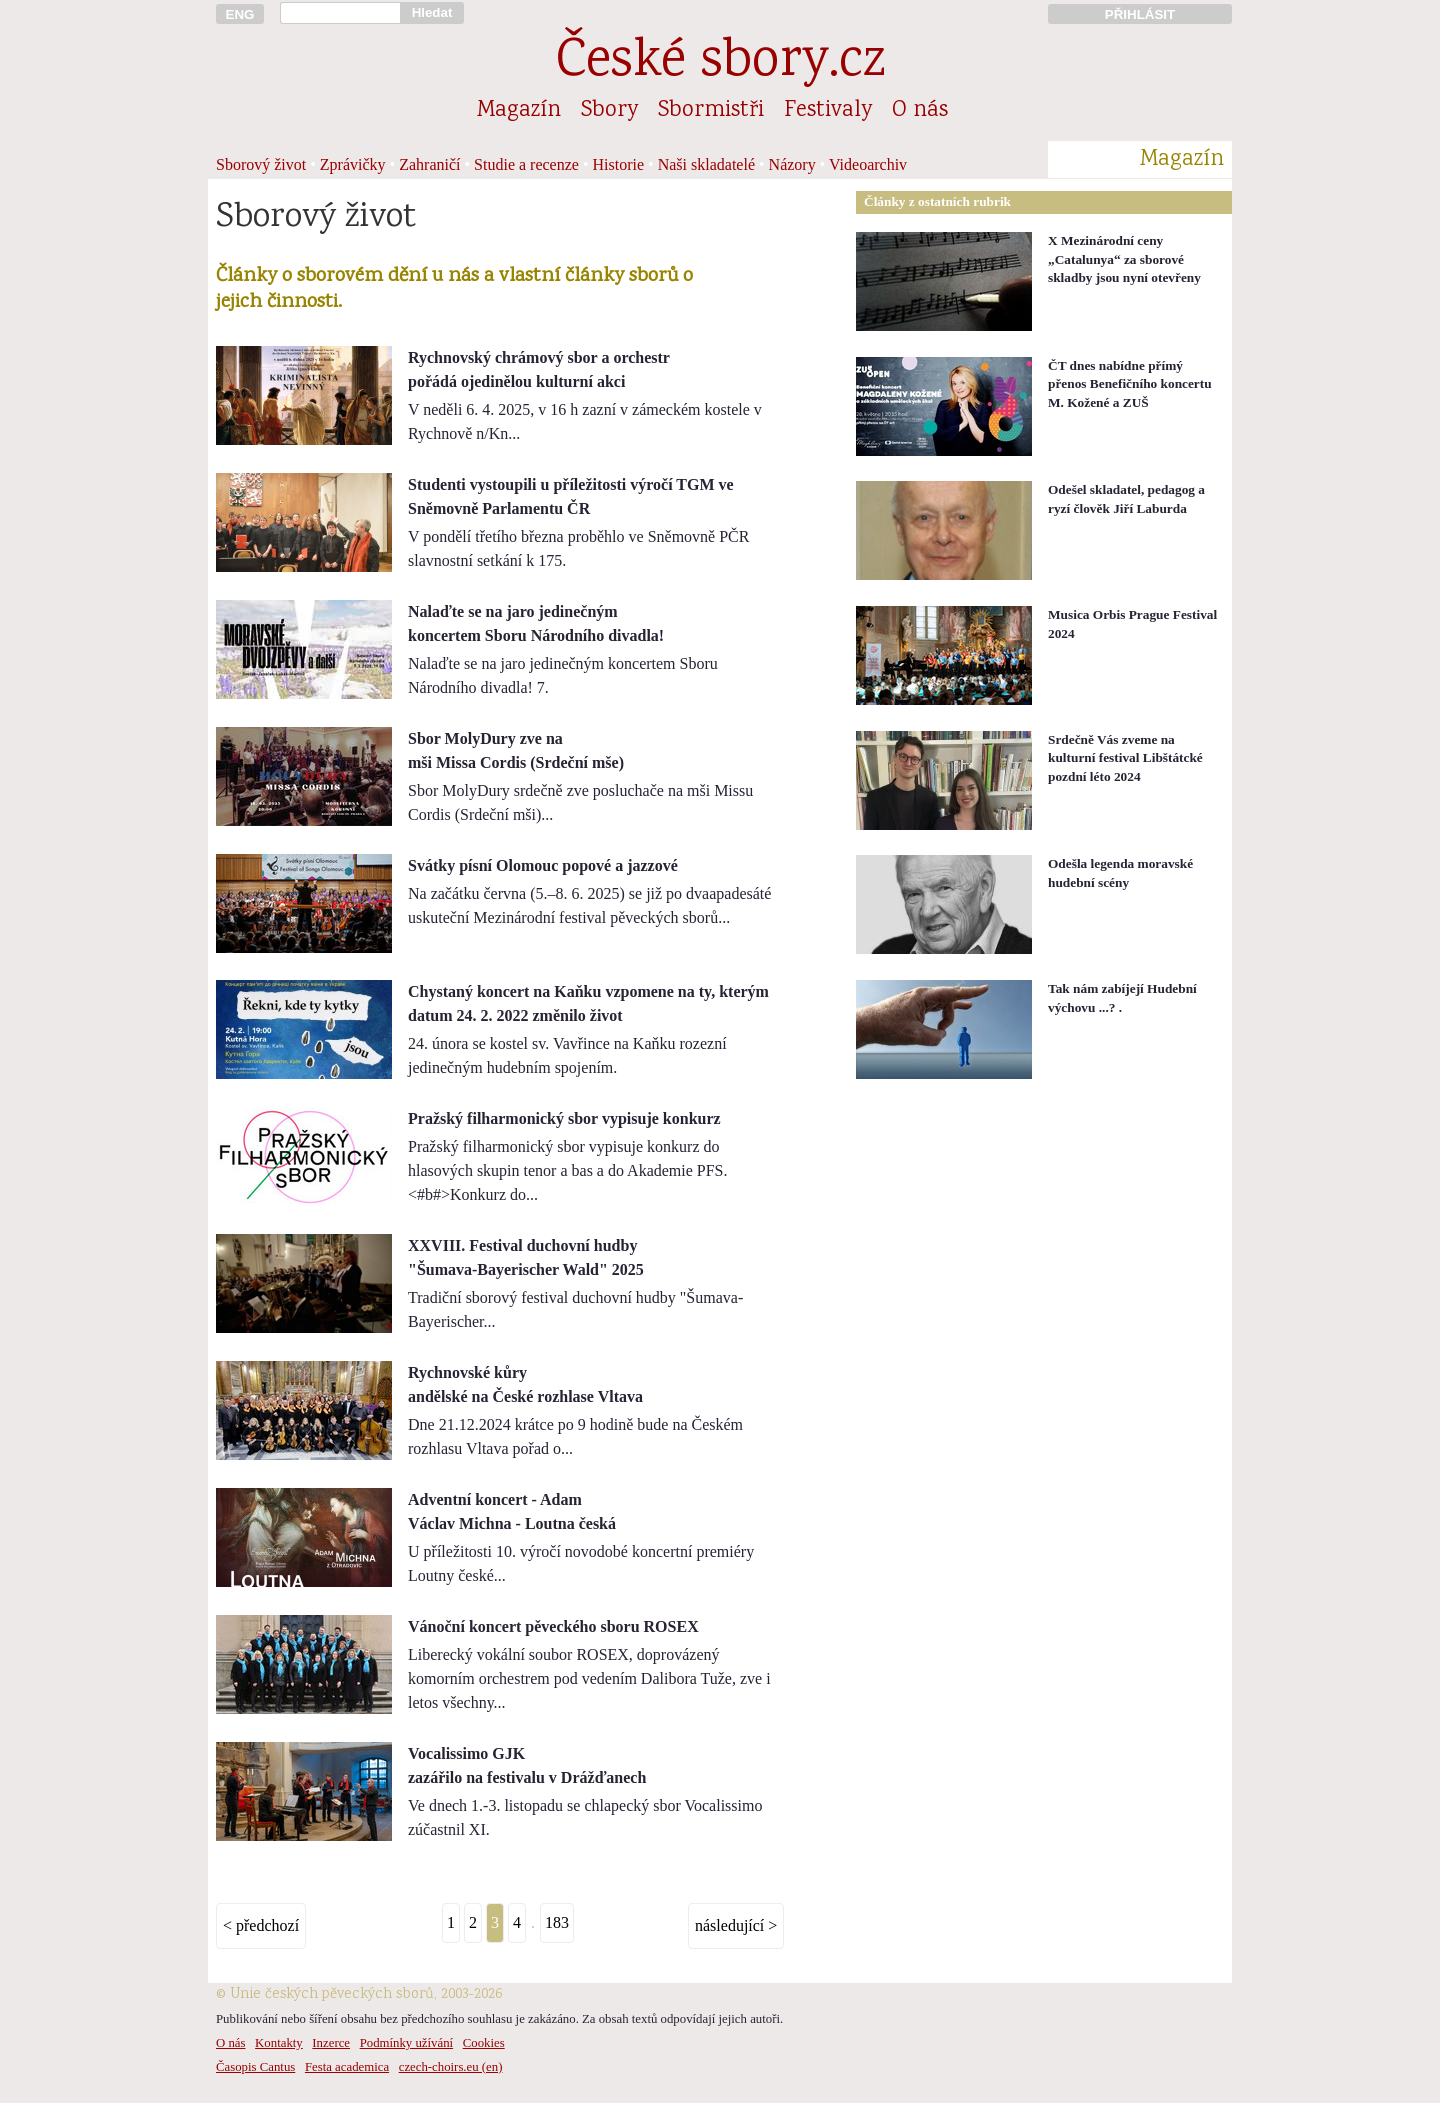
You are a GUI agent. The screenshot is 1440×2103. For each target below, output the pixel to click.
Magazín (519, 111)
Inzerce (331, 2043)
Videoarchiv (868, 164)
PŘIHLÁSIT (1140, 14)
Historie (619, 164)
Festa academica (347, 2067)
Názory (792, 164)
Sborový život (261, 164)
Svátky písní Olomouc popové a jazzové (543, 865)
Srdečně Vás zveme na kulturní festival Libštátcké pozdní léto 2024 (1125, 758)
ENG (240, 14)
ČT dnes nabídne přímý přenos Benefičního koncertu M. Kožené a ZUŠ (1130, 384)
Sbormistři (711, 111)
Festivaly (828, 111)
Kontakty (279, 2043)
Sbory (609, 111)
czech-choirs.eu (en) (451, 2067)
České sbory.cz (720, 63)
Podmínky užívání (406, 2043)
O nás (920, 111)
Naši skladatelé (706, 164)
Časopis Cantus (255, 2067)
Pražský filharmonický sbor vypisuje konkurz (564, 1118)
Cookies (484, 2043)
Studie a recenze (526, 164)
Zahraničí (429, 164)
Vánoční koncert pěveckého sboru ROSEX (553, 1626)
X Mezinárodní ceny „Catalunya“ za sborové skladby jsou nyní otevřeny (1124, 259)
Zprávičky (353, 164)
